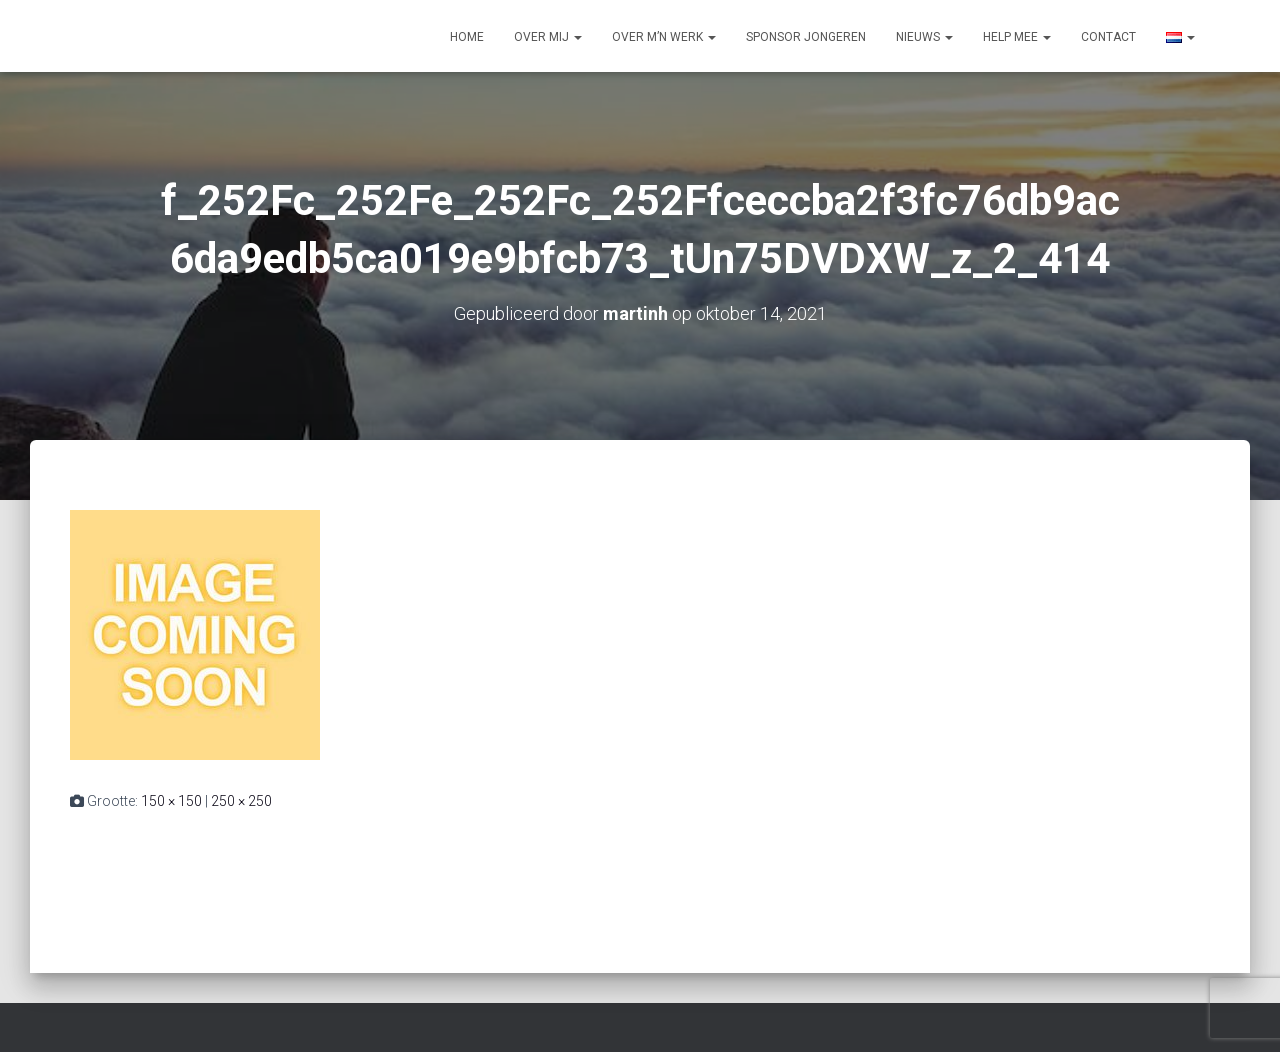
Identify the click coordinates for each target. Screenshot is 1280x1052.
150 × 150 (171, 801)
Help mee (1017, 37)
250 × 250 (241, 801)
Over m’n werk (664, 37)
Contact (1108, 37)
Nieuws (924, 37)
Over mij (548, 37)
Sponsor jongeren (806, 37)
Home (467, 37)
